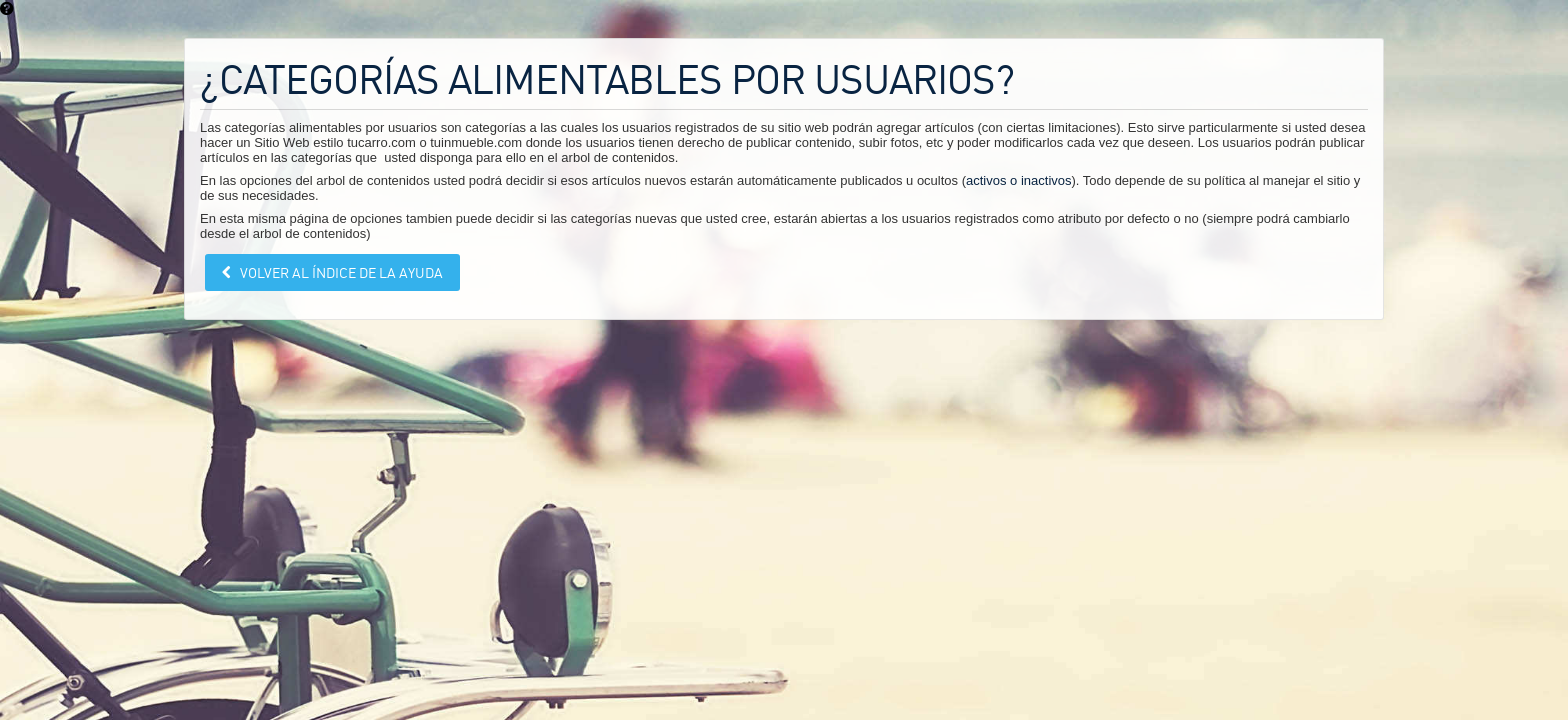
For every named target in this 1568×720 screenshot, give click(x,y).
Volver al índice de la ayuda (340, 272)
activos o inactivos (1019, 180)
